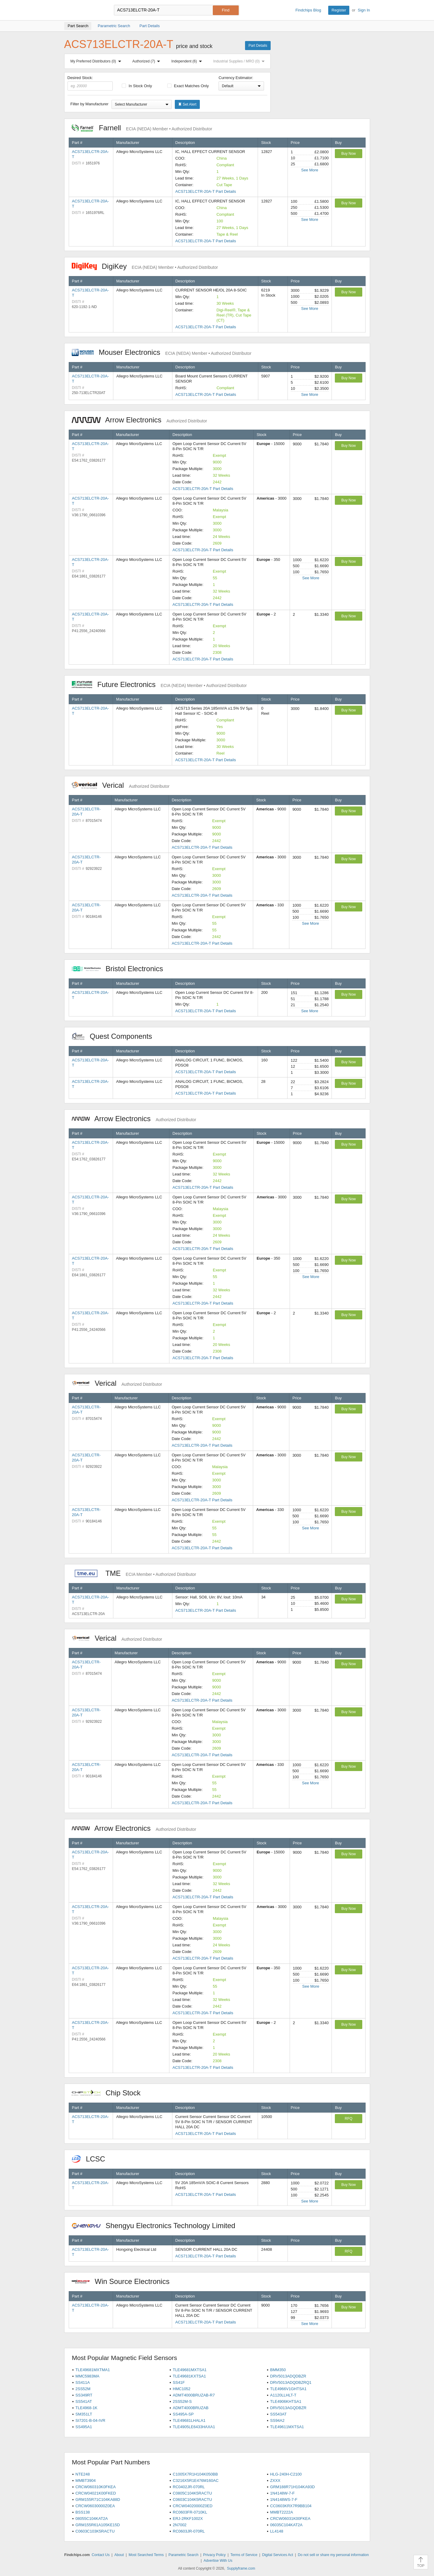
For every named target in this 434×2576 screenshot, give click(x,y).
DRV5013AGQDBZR (288, 2408)
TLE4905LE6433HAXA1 (194, 2427)
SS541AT (83, 2401)
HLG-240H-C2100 (286, 2474)
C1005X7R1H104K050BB (195, 2474)
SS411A (82, 2382)
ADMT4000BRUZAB (190, 2408)
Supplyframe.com (241, 2568)
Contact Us (100, 2555)
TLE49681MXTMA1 (92, 2370)
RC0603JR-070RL (189, 2531)
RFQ (348, 2118)
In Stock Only (137, 86)
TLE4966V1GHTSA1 (288, 2389)
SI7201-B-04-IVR (90, 2420)
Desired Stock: (90, 83)
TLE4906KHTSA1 (285, 2401)
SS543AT (278, 2414)
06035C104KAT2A (286, 2525)
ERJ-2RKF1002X (188, 2518)
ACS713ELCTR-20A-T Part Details (205, 191)
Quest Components (115, 1036)
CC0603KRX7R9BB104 (290, 2506)
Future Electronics (159, 684)
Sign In (364, 10)
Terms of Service (244, 2555)
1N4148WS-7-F (283, 2499)
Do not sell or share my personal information (333, 2555)
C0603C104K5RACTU (192, 2499)
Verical (121, 785)
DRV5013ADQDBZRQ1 (290, 2382)
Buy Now (348, 153)
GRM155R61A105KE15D (97, 2525)
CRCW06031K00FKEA (290, 2518)
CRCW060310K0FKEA (95, 2487)
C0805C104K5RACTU (192, 2493)
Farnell (142, 128)
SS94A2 (277, 2420)
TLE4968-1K (86, 2408)
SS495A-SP (183, 2414)
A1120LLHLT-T (283, 2395)
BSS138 (82, 2512)
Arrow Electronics (139, 420)
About (119, 2555)
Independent (188, 61)
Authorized (147, 61)
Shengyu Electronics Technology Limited (157, 2225)
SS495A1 (83, 2427)
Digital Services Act (277, 2555)
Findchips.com (83, 10)
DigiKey (145, 266)
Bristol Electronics (120, 969)
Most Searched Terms (146, 2555)
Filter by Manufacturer (89, 104)
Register (339, 10)
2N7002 (180, 2525)
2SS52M (82, 2389)
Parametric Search (183, 2555)
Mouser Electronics (162, 352)
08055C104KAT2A (91, 2518)
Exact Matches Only (188, 86)
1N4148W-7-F (282, 2493)
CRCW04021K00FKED (95, 2493)
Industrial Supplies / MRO (240, 61)
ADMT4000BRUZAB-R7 (194, 2395)
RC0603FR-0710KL (190, 2512)
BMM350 (278, 2370)
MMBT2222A (281, 2512)
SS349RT (83, 2395)
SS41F (179, 2382)
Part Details (257, 45)
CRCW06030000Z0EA (95, 2506)
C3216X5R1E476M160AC (196, 2480)
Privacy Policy (214, 2555)
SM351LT (83, 2414)
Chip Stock (109, 2093)
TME (134, 1573)
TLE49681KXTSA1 (189, 2376)
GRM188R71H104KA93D (292, 2487)
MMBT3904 (85, 2480)
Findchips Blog (308, 10)
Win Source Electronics (124, 2281)
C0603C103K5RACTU (95, 2531)
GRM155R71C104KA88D (97, 2499)
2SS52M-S (182, 2401)
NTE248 (82, 2474)
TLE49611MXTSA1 (287, 2427)
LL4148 (276, 2531)
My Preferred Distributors (97, 61)
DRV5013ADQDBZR (288, 2376)
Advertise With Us (218, 2561)
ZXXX (275, 2480)
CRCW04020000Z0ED (192, 2506)
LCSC (92, 2159)
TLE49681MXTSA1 (189, 2370)
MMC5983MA (87, 2376)
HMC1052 (181, 2389)
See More (309, 170)
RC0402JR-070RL (189, 2487)
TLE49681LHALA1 (189, 2420)
